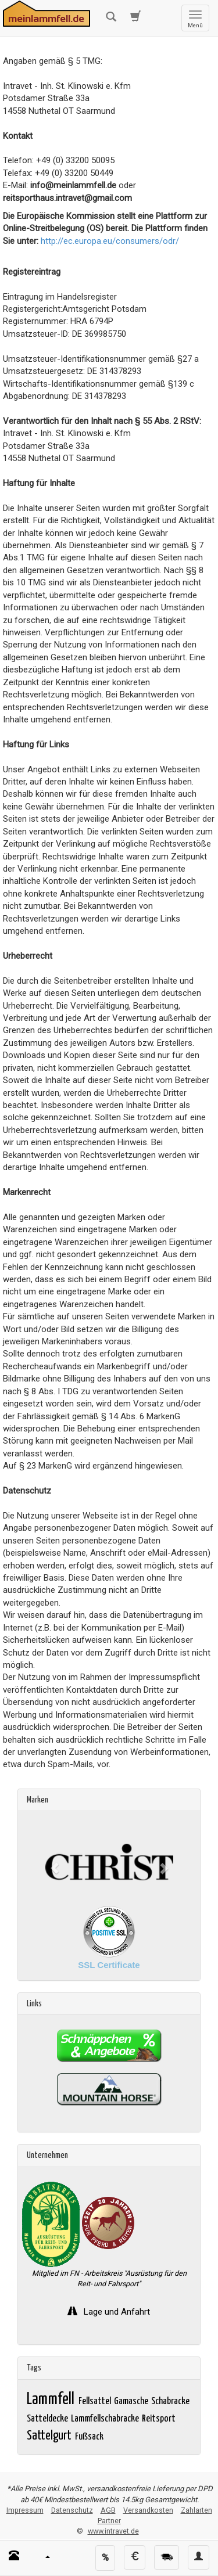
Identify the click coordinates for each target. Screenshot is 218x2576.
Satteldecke (48, 2419)
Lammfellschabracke (106, 2419)
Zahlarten (196, 2510)
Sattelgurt (50, 2436)
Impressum (25, 2510)
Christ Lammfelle (78, 1826)
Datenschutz (72, 2510)
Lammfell (52, 2400)
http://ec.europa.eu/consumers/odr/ (110, 241)
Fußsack (90, 2437)
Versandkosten (148, 2510)
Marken (37, 1800)
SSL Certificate (109, 1965)
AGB (108, 2510)
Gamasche (132, 2401)
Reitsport (159, 2419)
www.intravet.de (113, 2531)
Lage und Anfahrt (115, 2312)
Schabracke (171, 2401)
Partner (109, 2520)
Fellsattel (95, 2401)
